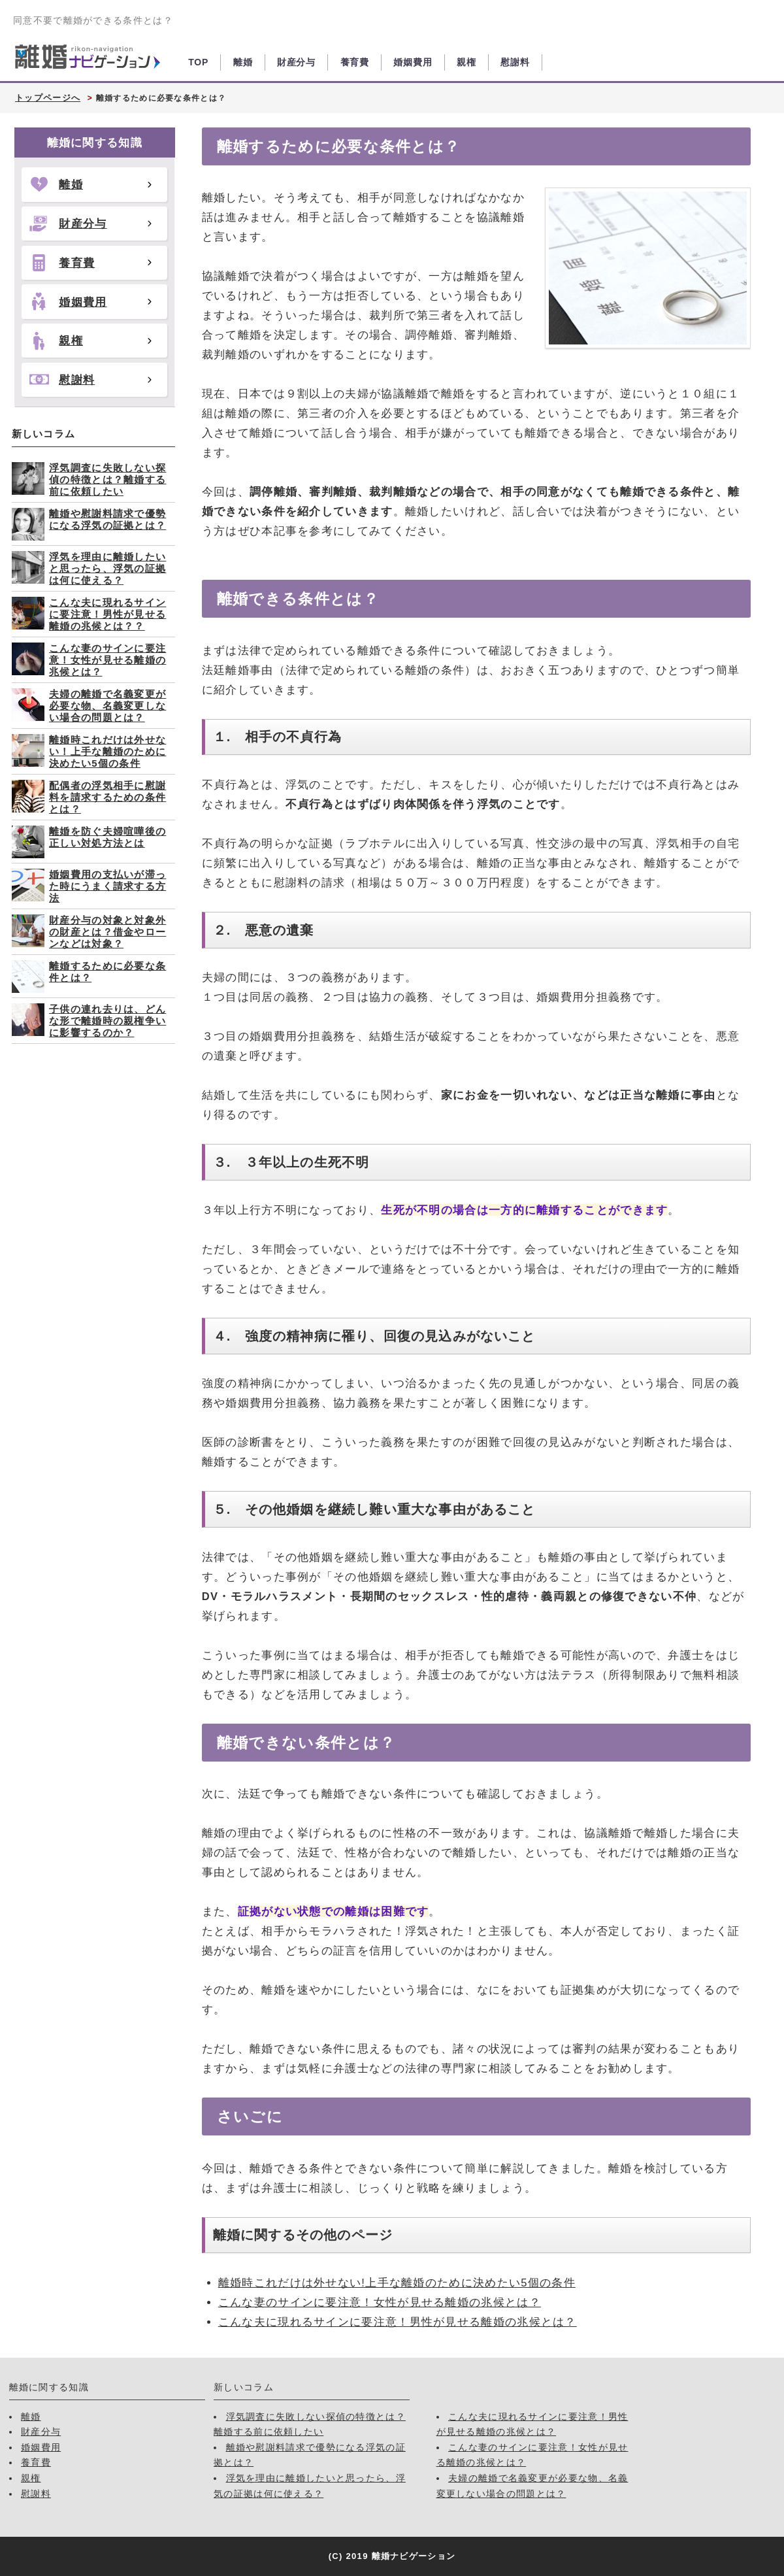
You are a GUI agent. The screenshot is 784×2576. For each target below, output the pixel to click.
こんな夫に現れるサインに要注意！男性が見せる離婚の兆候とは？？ (107, 614)
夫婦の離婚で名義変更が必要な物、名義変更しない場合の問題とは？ (107, 705)
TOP (198, 62)
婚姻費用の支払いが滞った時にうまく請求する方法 (107, 886)
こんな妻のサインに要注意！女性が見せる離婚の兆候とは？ (379, 2302)
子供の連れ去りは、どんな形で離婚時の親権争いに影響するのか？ (107, 1020)
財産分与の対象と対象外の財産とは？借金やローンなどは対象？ (107, 931)
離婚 (243, 62)
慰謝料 (514, 62)
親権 (466, 62)
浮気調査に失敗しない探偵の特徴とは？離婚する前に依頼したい (107, 479)
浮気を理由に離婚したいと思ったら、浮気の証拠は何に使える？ (107, 568)
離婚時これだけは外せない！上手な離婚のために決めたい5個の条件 (107, 751)
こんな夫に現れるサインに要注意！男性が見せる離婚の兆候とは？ (397, 2322)
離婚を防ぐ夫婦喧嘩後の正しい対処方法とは (107, 837)
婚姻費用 (412, 62)
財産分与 (296, 62)
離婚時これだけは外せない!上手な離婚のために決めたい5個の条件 (397, 2282)
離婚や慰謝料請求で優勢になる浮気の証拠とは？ (107, 519)
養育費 (354, 62)
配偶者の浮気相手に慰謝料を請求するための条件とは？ (107, 797)
